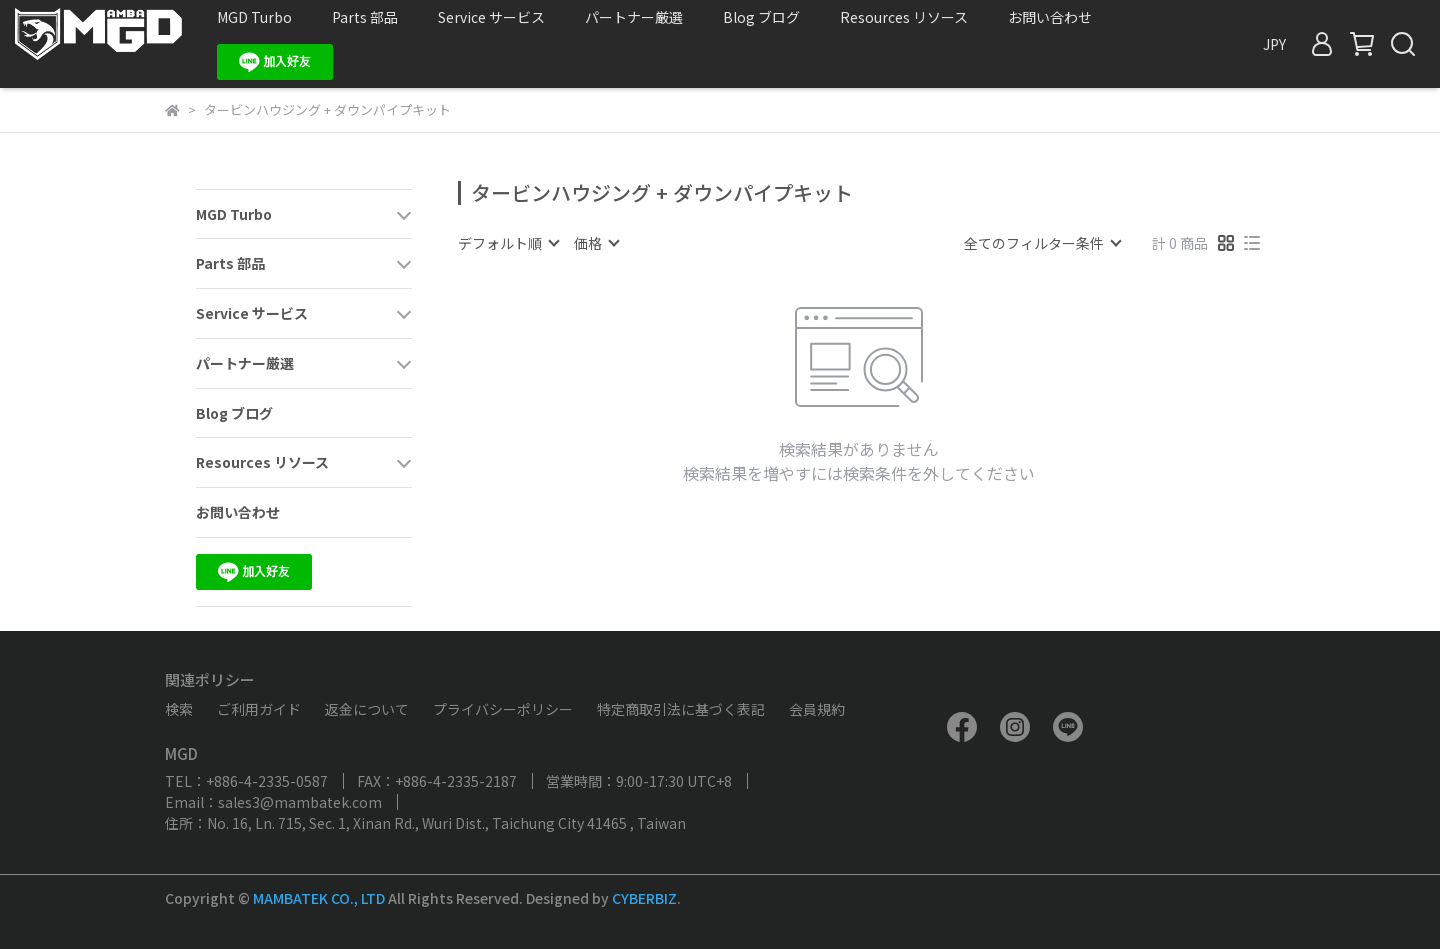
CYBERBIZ (644, 898)
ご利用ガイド (259, 709)
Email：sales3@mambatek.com (273, 802)
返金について (367, 709)
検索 (179, 709)
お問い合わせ (1050, 17)
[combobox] (508, 243)
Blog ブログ (761, 17)
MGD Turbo (254, 17)
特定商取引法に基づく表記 (681, 709)
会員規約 (817, 709)
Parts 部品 (365, 17)
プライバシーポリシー (503, 709)
